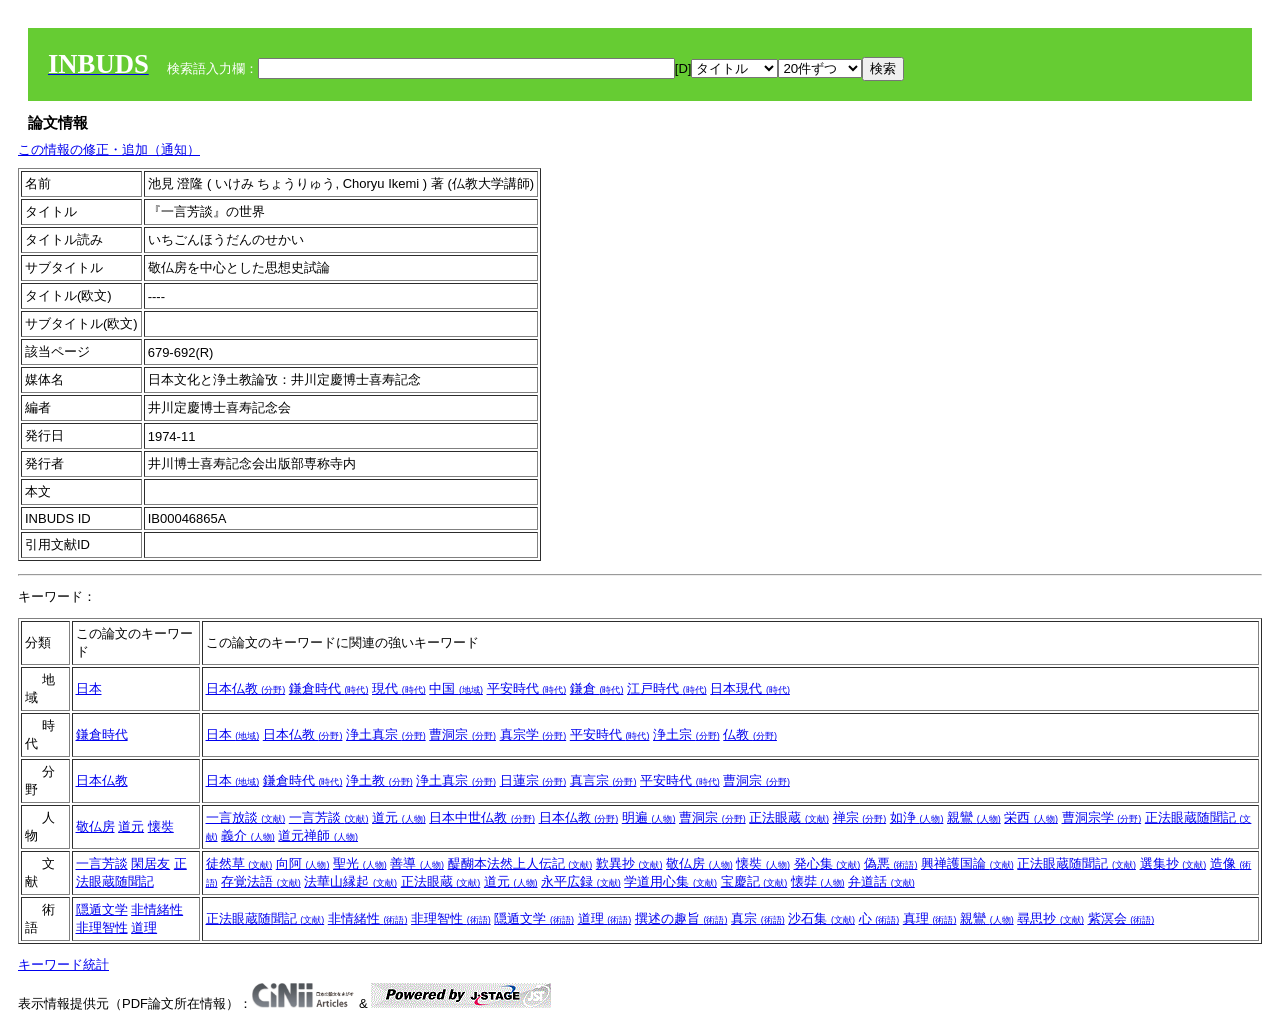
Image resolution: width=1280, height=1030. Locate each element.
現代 (399, 688)
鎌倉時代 (329, 688)
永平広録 (581, 881)
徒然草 (239, 863)
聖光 (360, 863)
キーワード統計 (63, 964)
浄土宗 (686, 734)
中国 (456, 688)
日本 (89, 688)
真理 (930, 918)
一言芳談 (329, 817)
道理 (144, 927)
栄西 (1031, 817)
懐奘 (161, 826)
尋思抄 (1050, 918)
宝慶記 (754, 881)
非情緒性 (157, 909)
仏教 (750, 734)
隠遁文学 (102, 909)
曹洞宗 (462, 734)
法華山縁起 (350, 881)
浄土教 (379, 780)
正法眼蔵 (789, 817)
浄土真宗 (386, 734)
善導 (417, 863)
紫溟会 (1121, 918)
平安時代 (527, 688)
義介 (248, 835)
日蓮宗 (533, 780)
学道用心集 (670, 881)
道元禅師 (318, 835)
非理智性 (102, 927)
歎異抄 (629, 863)
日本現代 (750, 688)
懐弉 (818, 881)
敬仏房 (95, 826)
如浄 (917, 817)
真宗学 (533, 734)
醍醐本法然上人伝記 (520, 863)
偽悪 (891, 863)
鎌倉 (597, 688)
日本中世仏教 (482, 817)
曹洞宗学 (1102, 817)
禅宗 (860, 817)
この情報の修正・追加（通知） (109, 149)
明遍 (649, 817)
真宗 (758, 918)
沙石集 (821, 918)
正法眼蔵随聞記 (1076, 863)
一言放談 (246, 817)
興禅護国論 (967, 863)
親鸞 (974, 817)
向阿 (303, 863)
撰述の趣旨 (681, 918)
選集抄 (1173, 863)
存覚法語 (261, 881)
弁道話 (881, 881)
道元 (131, 826)
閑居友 (150, 863)
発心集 (827, 863)
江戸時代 (667, 688)
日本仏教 (246, 688)
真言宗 (603, 780)
